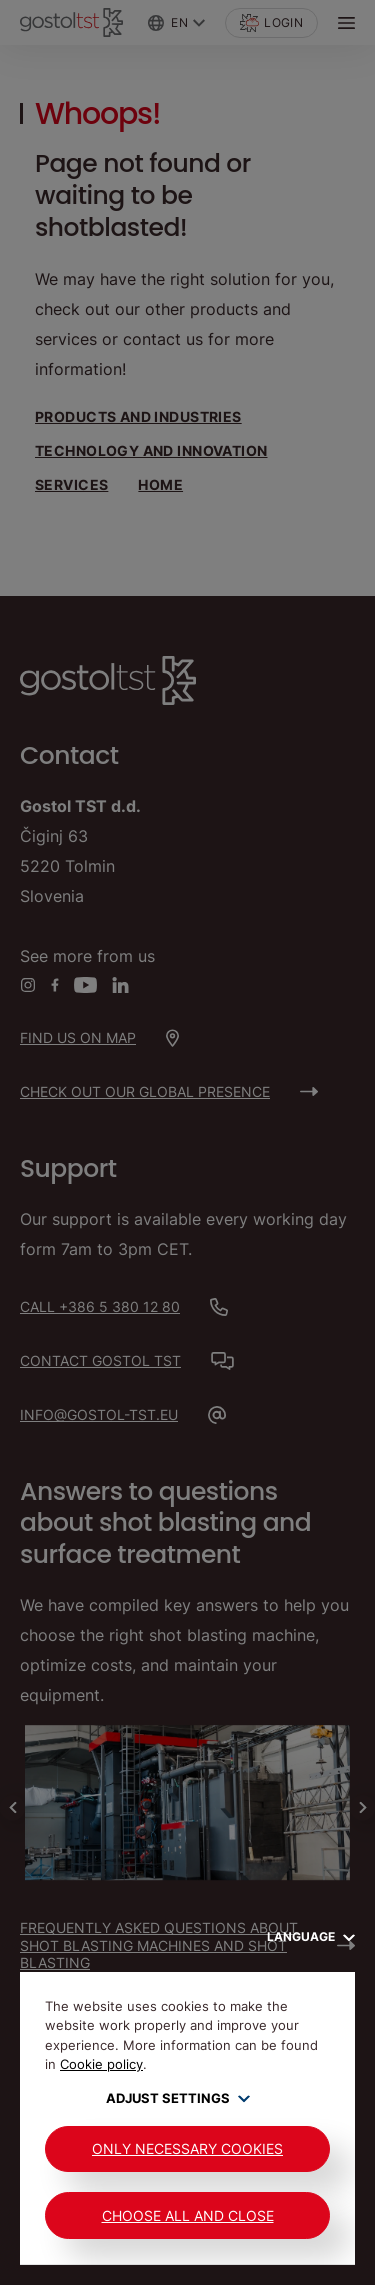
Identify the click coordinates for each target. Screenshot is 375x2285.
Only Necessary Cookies (187, 2148)
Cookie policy (101, 2064)
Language (311, 1936)
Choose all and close (188, 2215)
